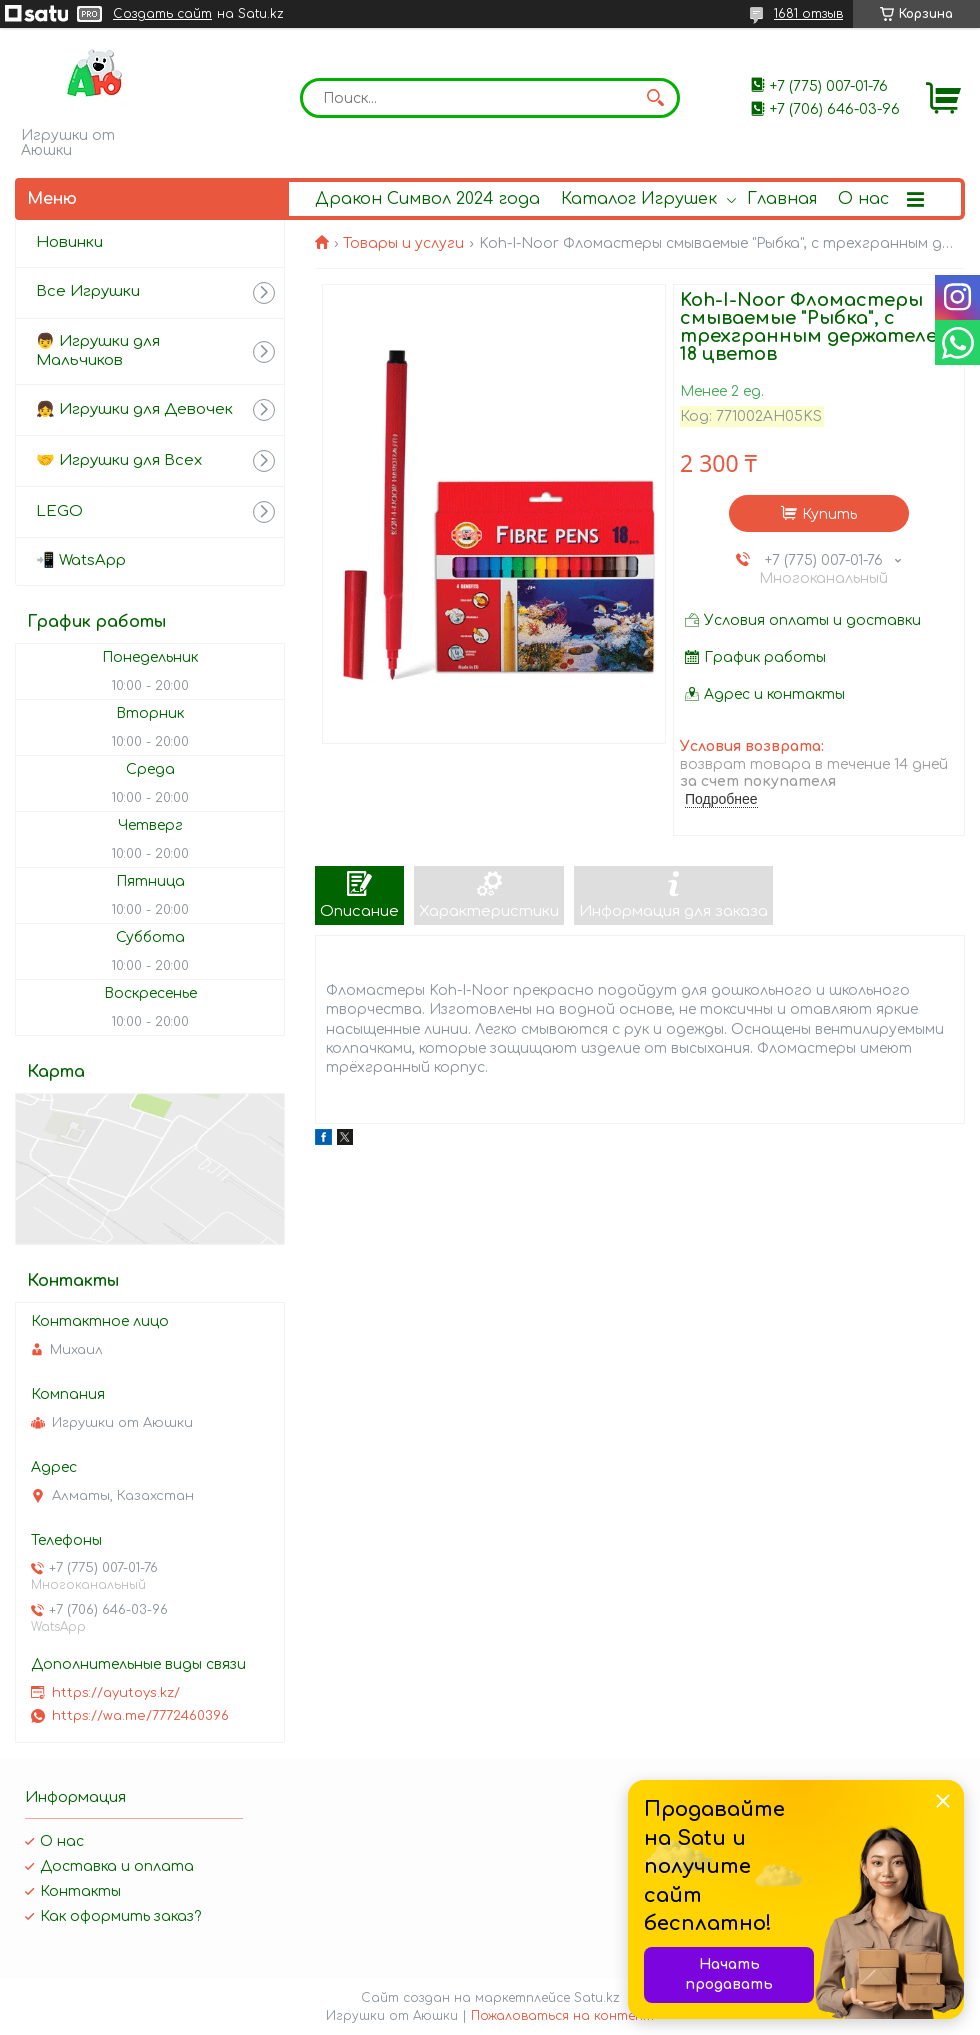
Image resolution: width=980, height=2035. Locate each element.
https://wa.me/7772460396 (140, 1716)
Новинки (69, 242)
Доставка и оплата (117, 1866)
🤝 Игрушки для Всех (119, 460)
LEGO (59, 511)
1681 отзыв (808, 14)
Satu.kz (597, 1998)
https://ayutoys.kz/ (116, 1693)
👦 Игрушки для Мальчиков (98, 351)
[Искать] (655, 98)
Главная (782, 199)
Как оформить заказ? (120, 1916)
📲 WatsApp (81, 560)
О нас (863, 199)
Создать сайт (162, 14)
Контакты (80, 1891)
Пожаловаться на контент (562, 2016)
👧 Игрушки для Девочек (134, 409)
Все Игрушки (88, 291)
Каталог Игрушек (639, 199)
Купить (829, 514)
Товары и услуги (403, 243)
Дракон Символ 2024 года (427, 199)
